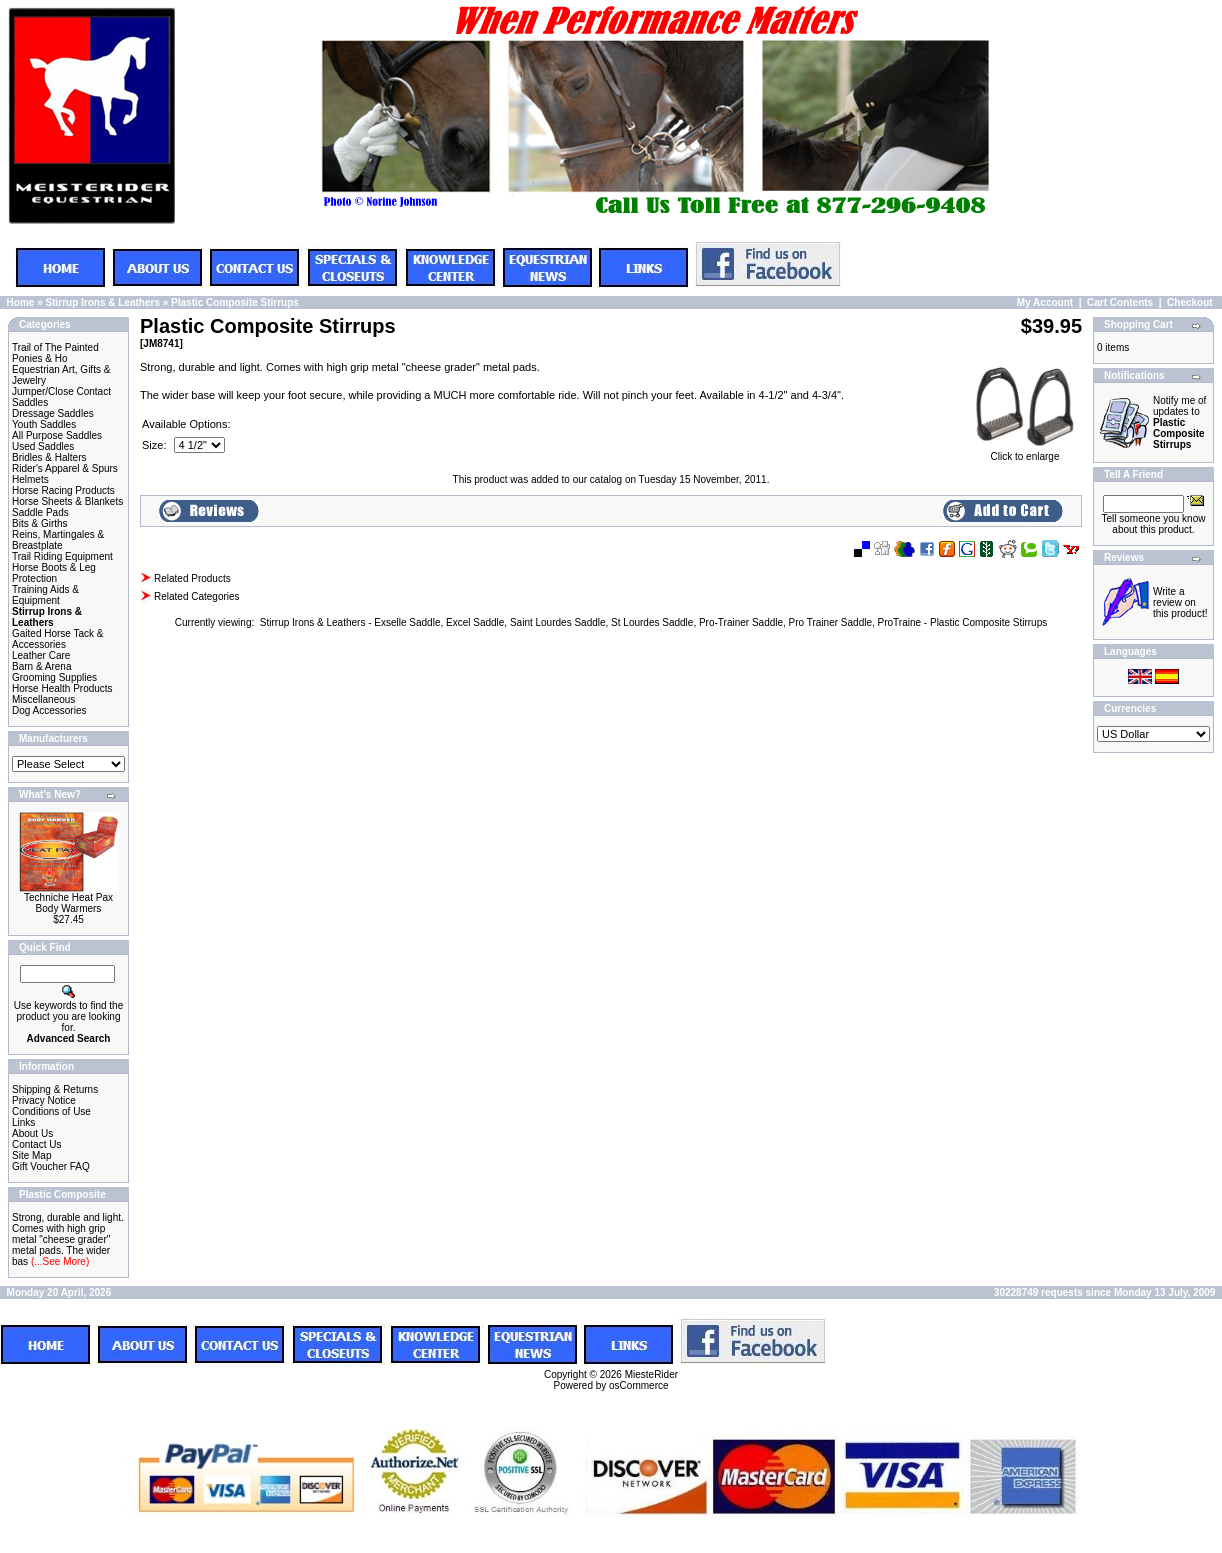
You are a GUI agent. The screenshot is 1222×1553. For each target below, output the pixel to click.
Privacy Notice (44, 1100)
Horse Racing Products (63, 490)
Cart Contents (1120, 302)
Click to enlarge (1025, 452)
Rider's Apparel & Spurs (65, 468)
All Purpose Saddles (57, 435)
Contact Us (36, 1144)
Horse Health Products (62, 688)
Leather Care (41, 655)
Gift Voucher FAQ (51, 1166)
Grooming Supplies (54, 677)
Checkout (1190, 302)
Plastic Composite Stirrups (235, 302)
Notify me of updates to (1179, 422)
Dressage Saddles (53, 413)
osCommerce (638, 1385)
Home (21, 302)
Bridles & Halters (49, 457)
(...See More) (58, 1261)
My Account (1045, 302)
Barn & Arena (41, 666)
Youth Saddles (44, 424)
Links (23, 1122)
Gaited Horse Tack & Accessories (58, 639)
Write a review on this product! (1180, 602)
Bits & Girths (40, 523)
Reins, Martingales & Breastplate (58, 540)
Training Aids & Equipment (45, 595)
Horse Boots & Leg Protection (54, 573)
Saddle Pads (40, 512)
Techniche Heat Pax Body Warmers (68, 903)
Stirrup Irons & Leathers (102, 302)
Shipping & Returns (55, 1089)
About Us (32, 1133)
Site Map (31, 1155)
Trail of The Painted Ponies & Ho (55, 353)
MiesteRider (651, 1374)
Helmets (30, 479)
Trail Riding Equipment (62, 556)
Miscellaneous (43, 699)
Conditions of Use (51, 1111)
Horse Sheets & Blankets (67, 501)
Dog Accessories (49, 710)
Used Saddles (43, 446)
